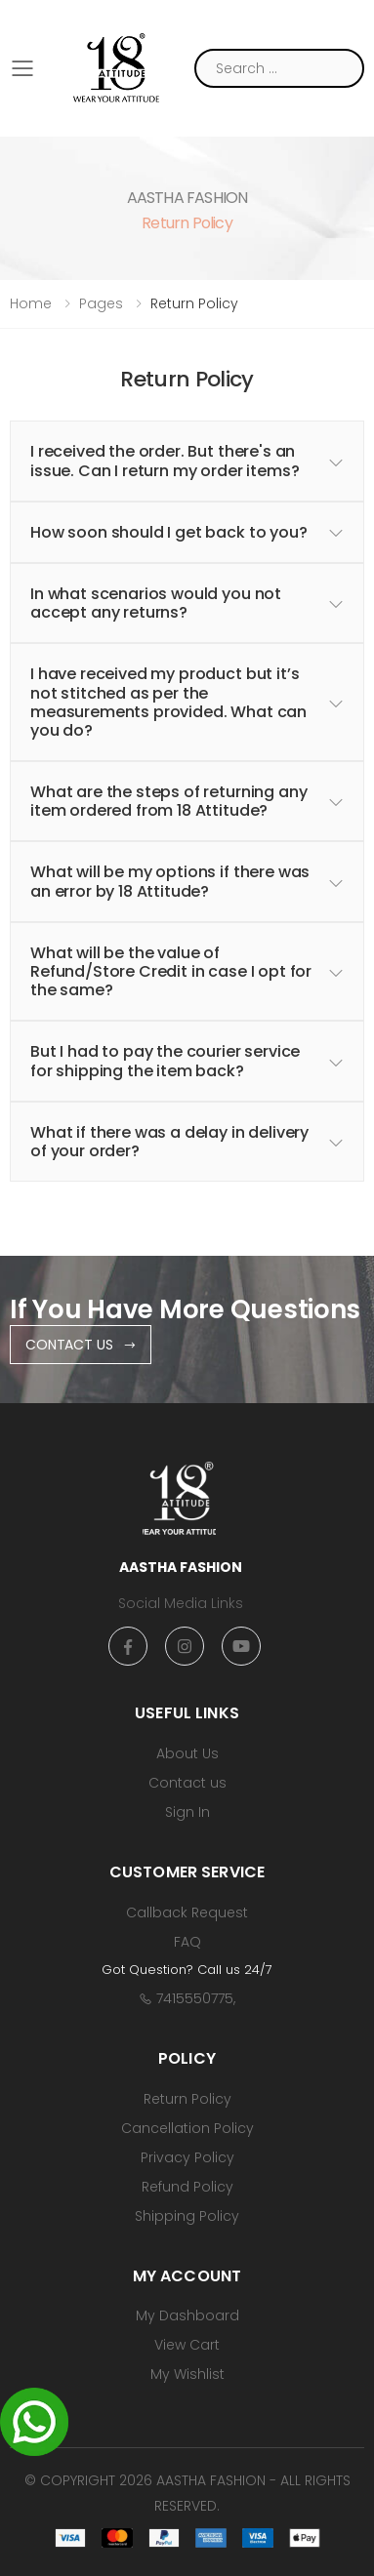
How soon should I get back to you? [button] (169, 532)
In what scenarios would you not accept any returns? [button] (155, 603)
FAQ (187, 1942)
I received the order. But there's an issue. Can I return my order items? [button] (164, 460)
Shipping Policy (187, 2216)
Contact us (187, 1782)
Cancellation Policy (187, 2128)
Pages (101, 303)
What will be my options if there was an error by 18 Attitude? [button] (170, 881)
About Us (187, 1753)
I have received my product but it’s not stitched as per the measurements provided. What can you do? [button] (168, 702)
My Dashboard (187, 2315)
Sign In (187, 1812)
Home (31, 303)
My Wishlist (187, 2374)
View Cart (187, 2345)
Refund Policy (187, 2186)
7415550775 (194, 1998)
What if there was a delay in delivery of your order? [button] (169, 1141)
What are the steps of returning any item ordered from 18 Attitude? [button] (168, 801)
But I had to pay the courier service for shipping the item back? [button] (165, 1060)
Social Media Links (180, 1603)
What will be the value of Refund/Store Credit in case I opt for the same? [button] (171, 971)
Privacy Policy (187, 2157)
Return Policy (187, 2099)
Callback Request (187, 1912)
